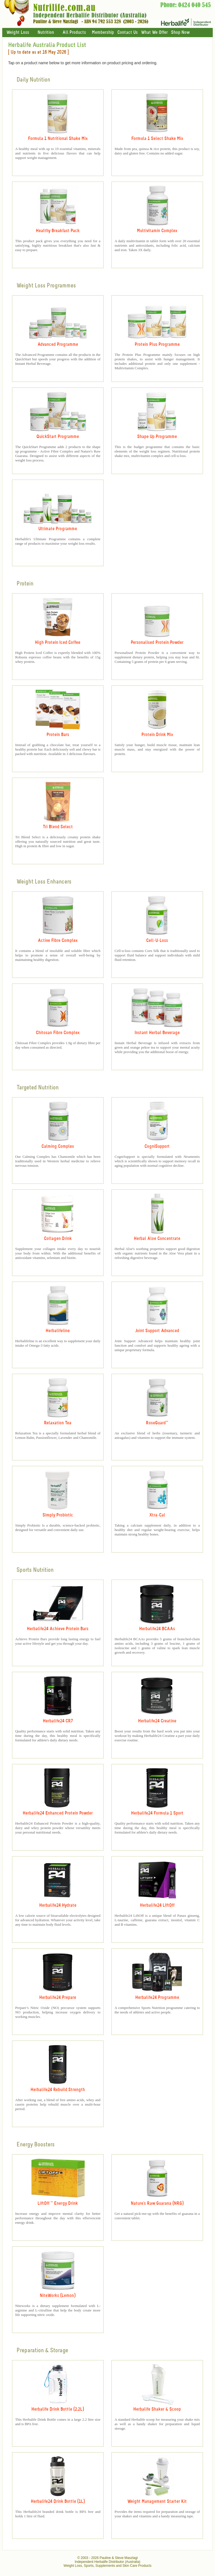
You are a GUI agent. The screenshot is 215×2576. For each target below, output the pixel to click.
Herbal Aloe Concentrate (157, 1238)
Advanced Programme (58, 344)
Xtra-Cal (157, 1515)
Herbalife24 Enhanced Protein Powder (58, 1813)
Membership (103, 32)
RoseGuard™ (157, 1423)
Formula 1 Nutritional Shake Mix (58, 138)
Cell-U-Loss (157, 940)
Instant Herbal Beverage (157, 1032)
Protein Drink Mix (157, 734)
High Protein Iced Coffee (57, 642)
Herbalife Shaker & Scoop (157, 2409)
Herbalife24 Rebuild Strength (58, 2089)
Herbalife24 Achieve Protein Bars (57, 1629)
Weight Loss (17, 32)
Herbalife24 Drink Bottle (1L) (58, 2501)
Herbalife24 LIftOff (157, 1905)
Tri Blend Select (58, 827)
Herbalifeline (58, 1331)
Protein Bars (57, 734)
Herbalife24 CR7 (58, 1721)
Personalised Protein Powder (157, 642)
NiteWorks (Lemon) (58, 2295)
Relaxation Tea (57, 1423)
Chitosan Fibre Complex (58, 1032)
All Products (74, 32)
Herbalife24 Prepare (57, 1997)
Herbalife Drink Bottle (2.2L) (57, 2409)
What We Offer (154, 32)
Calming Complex (57, 1146)
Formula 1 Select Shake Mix (157, 138)
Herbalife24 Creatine (157, 1721)
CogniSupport (157, 1146)
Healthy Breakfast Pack (58, 230)
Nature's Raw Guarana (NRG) (157, 2203)
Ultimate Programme (57, 529)
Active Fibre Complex (58, 940)
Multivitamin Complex (157, 230)
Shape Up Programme (157, 436)
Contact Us (127, 32)
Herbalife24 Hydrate (57, 1905)
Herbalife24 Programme (157, 1997)
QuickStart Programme (57, 436)
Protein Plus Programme (157, 344)
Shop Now (180, 32)
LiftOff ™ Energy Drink (58, 2203)
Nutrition (46, 32)
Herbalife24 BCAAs (157, 1629)
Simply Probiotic (58, 1515)
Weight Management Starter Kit (157, 2501)
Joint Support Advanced (157, 1331)
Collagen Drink (58, 1238)
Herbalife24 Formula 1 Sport (157, 1813)
